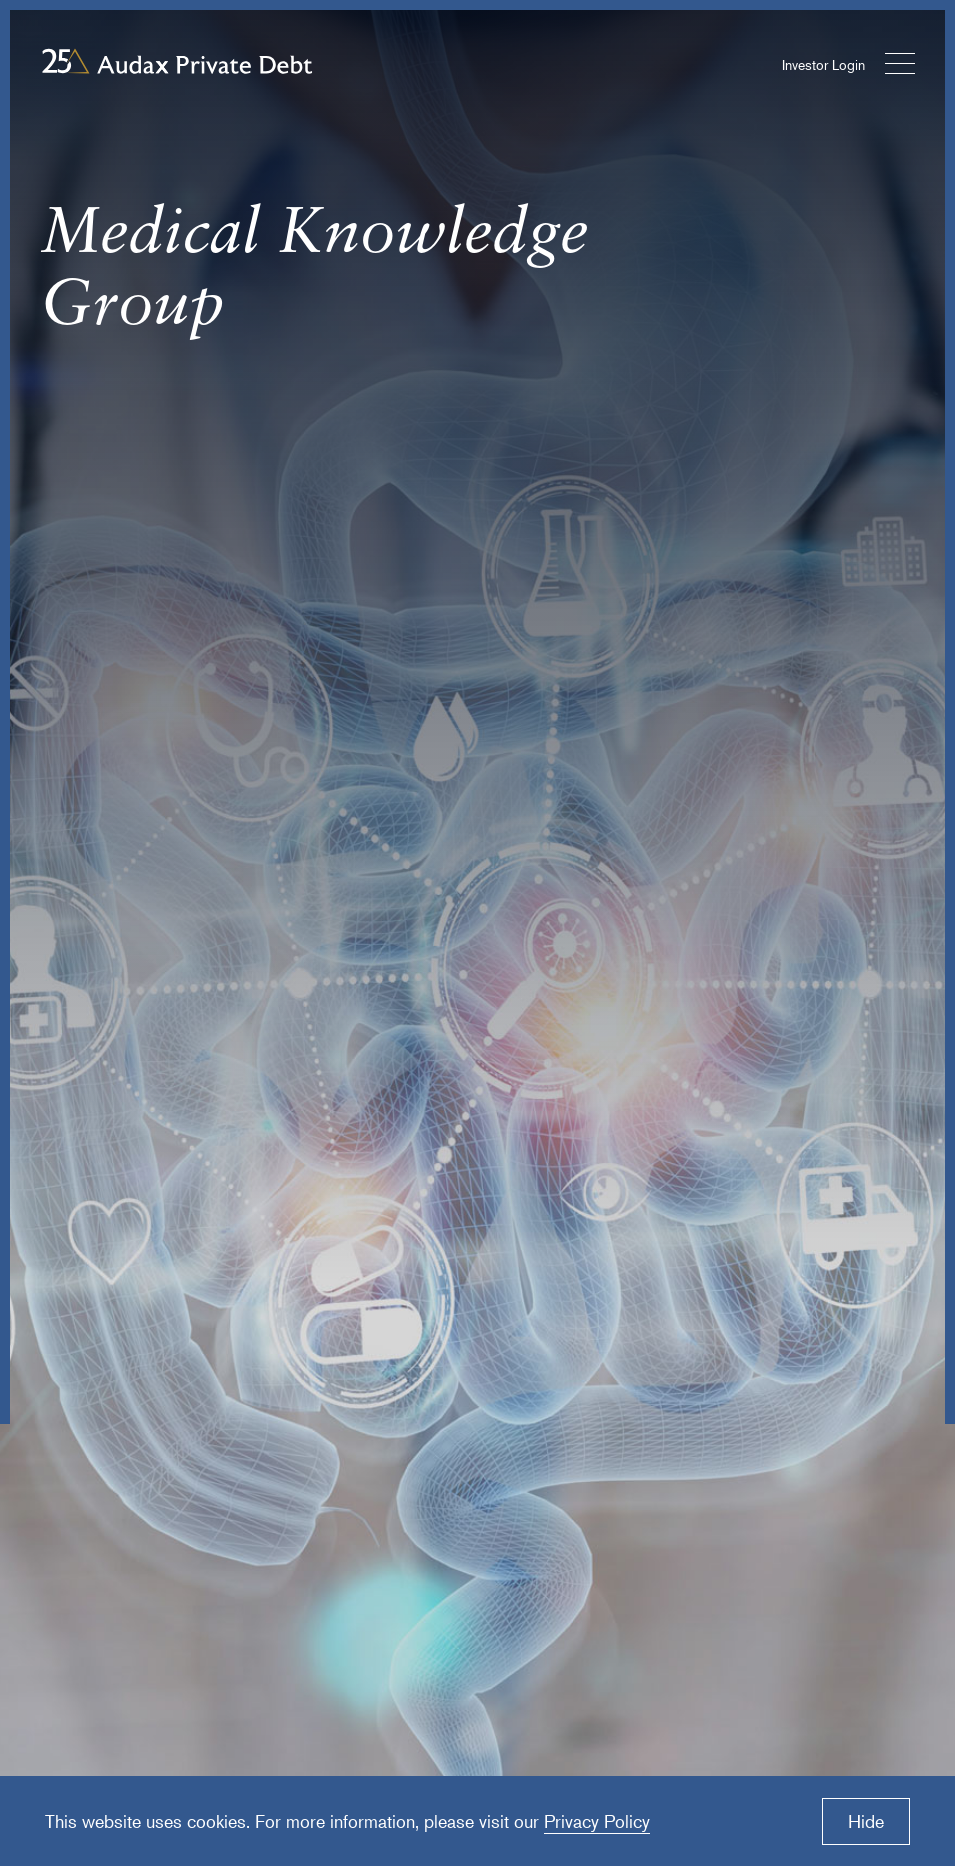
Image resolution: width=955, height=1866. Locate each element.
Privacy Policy (597, 1821)
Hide (866, 1821)
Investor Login (823, 64)
